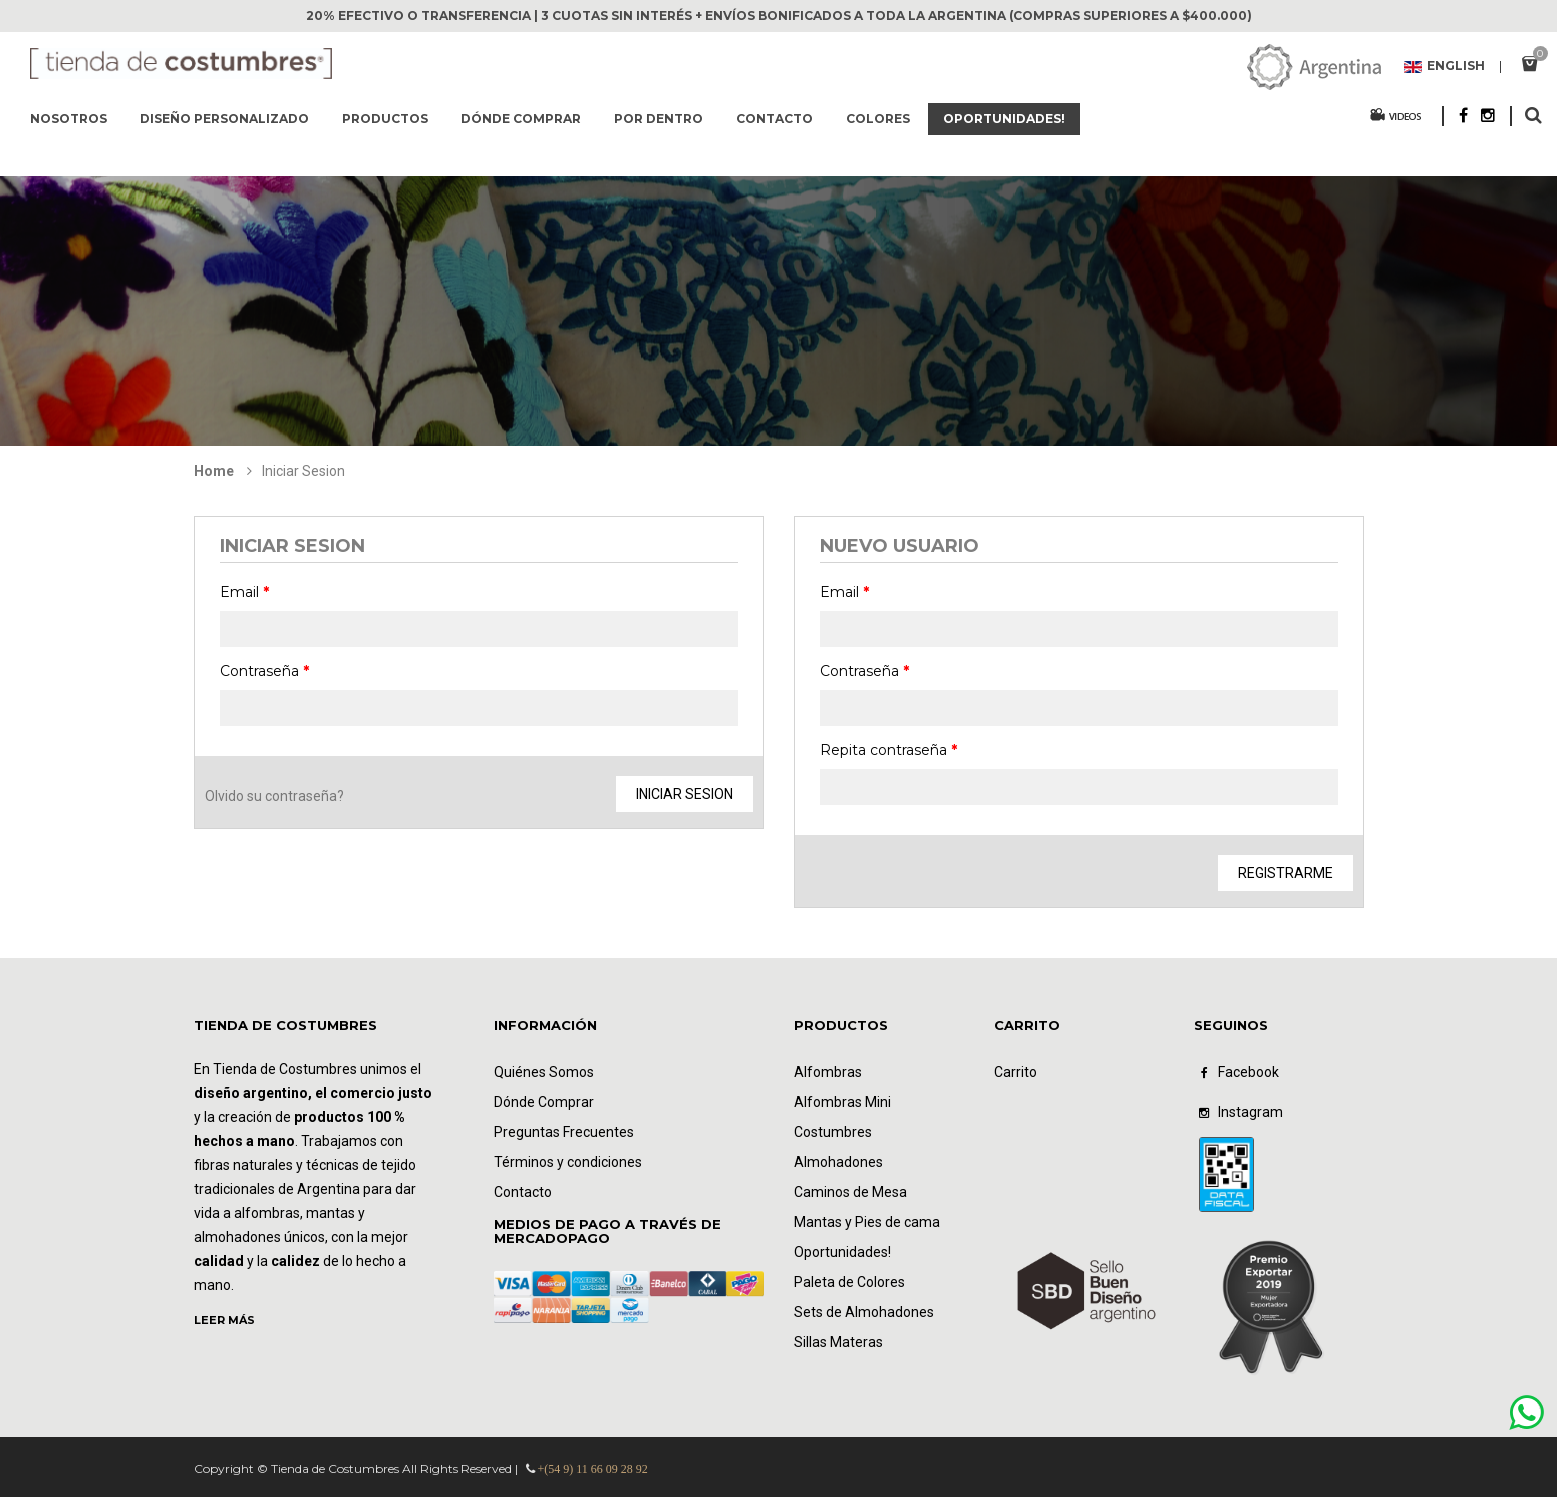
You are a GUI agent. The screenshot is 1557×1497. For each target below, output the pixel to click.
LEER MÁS (224, 1320)
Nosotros (68, 118)
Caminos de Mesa (850, 1192)
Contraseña (264, 671)
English (1444, 67)
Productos (385, 118)
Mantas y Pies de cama (867, 1222)
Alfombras (828, 1072)
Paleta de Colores (849, 1282)
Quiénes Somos (544, 1072)
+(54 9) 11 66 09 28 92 (593, 1469)
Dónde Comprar (544, 1102)
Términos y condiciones (568, 1162)
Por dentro (658, 118)
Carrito (1015, 1072)
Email (244, 592)
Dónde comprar (521, 118)
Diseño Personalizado (224, 118)
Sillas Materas (838, 1342)
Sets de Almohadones (864, 1312)
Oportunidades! (1004, 118)
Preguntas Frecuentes (564, 1132)
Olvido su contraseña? (274, 796)
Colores (878, 118)
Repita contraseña (888, 750)
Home (214, 471)
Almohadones (838, 1162)
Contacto (774, 118)
